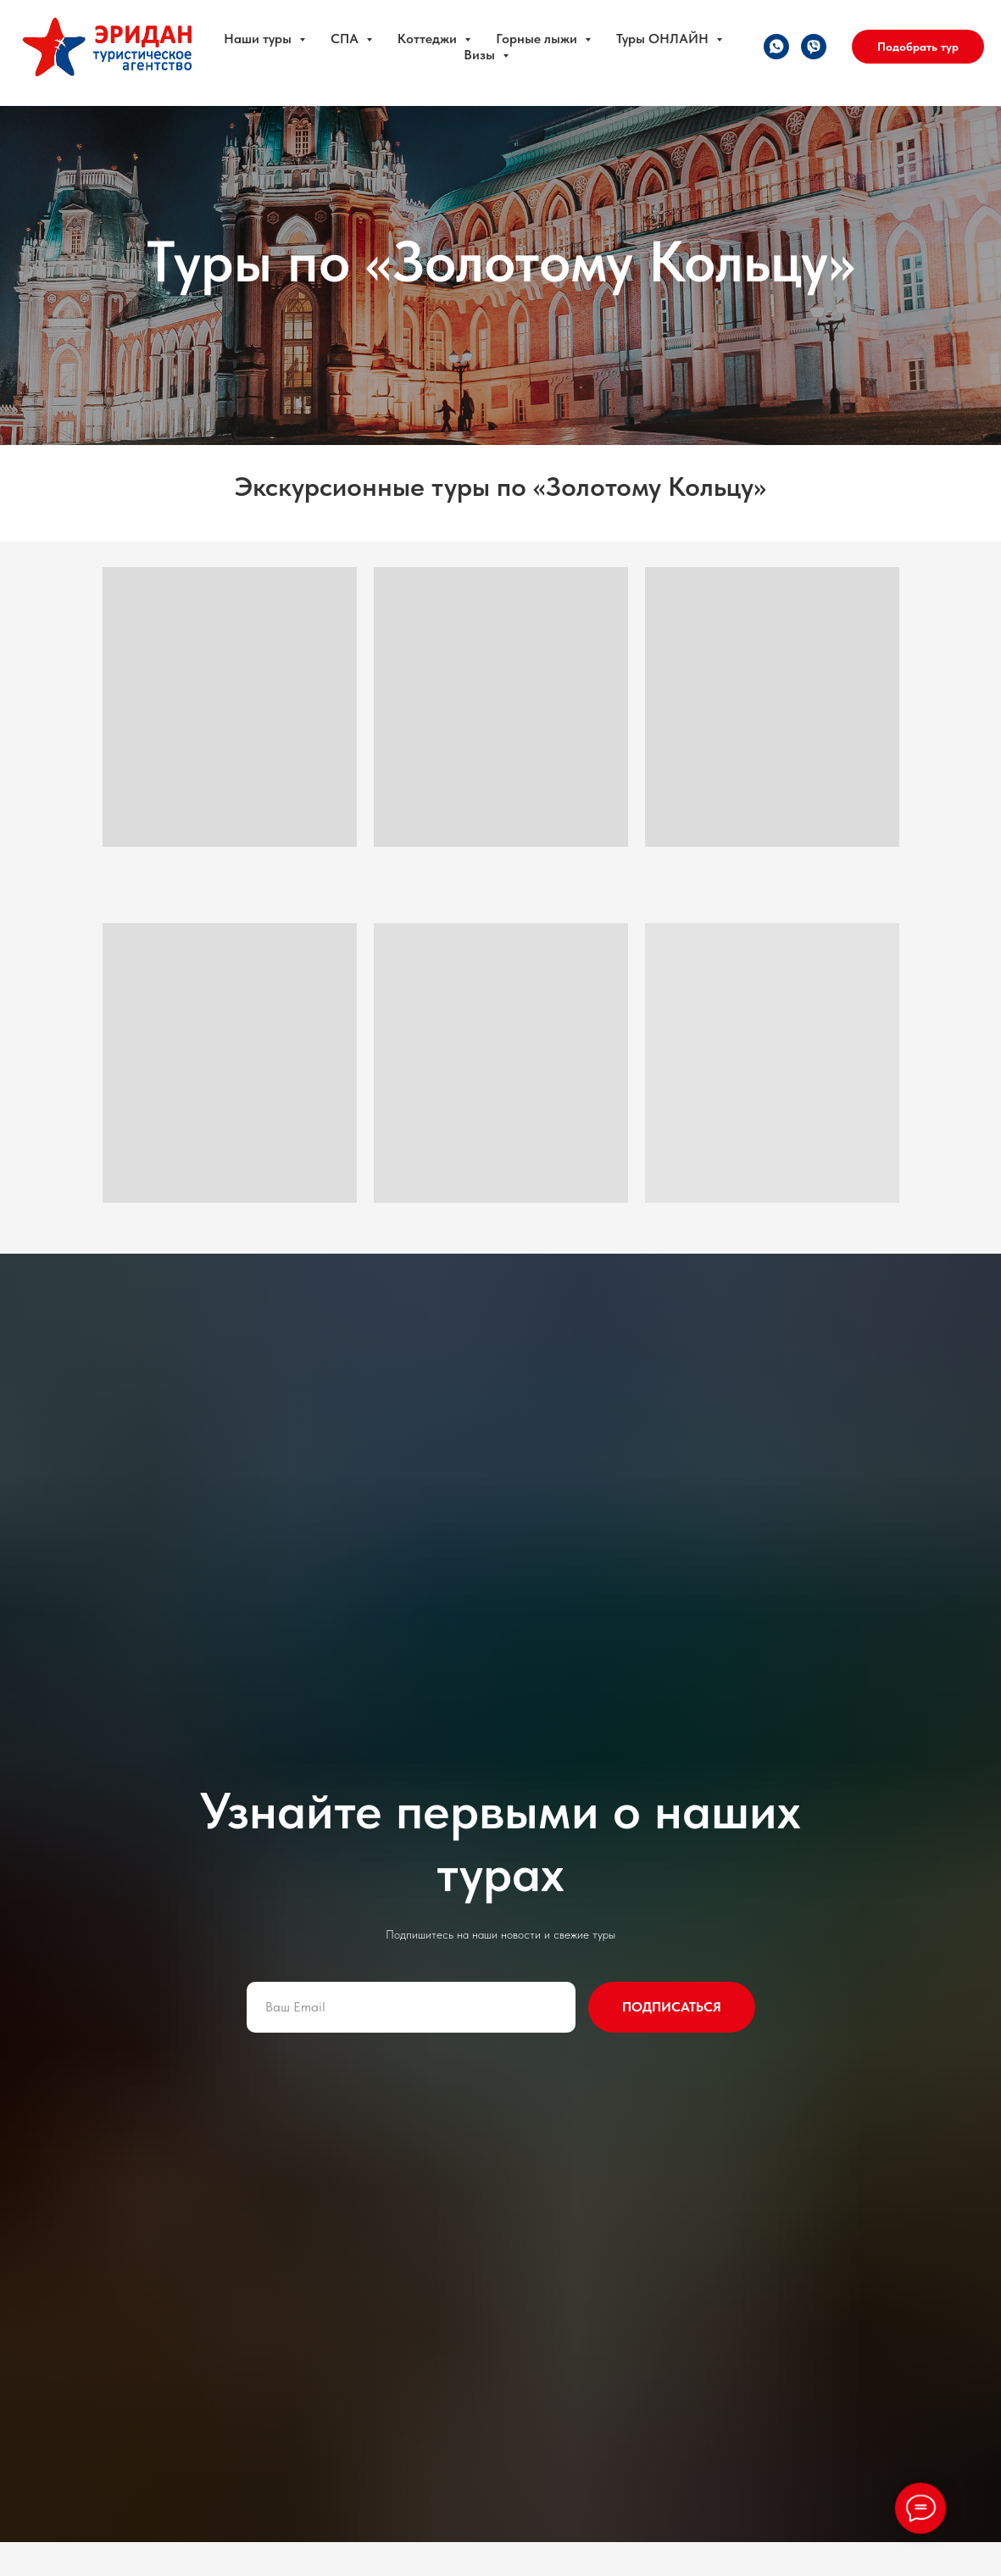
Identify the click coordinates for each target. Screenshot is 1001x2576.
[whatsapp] (776, 46)
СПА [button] (346, 39)
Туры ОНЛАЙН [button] (664, 39)
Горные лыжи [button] (538, 39)
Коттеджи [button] (429, 39)
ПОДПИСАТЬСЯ (671, 2007)
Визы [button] (481, 55)
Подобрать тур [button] (918, 46)
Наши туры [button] (259, 39)
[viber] (813, 46)
